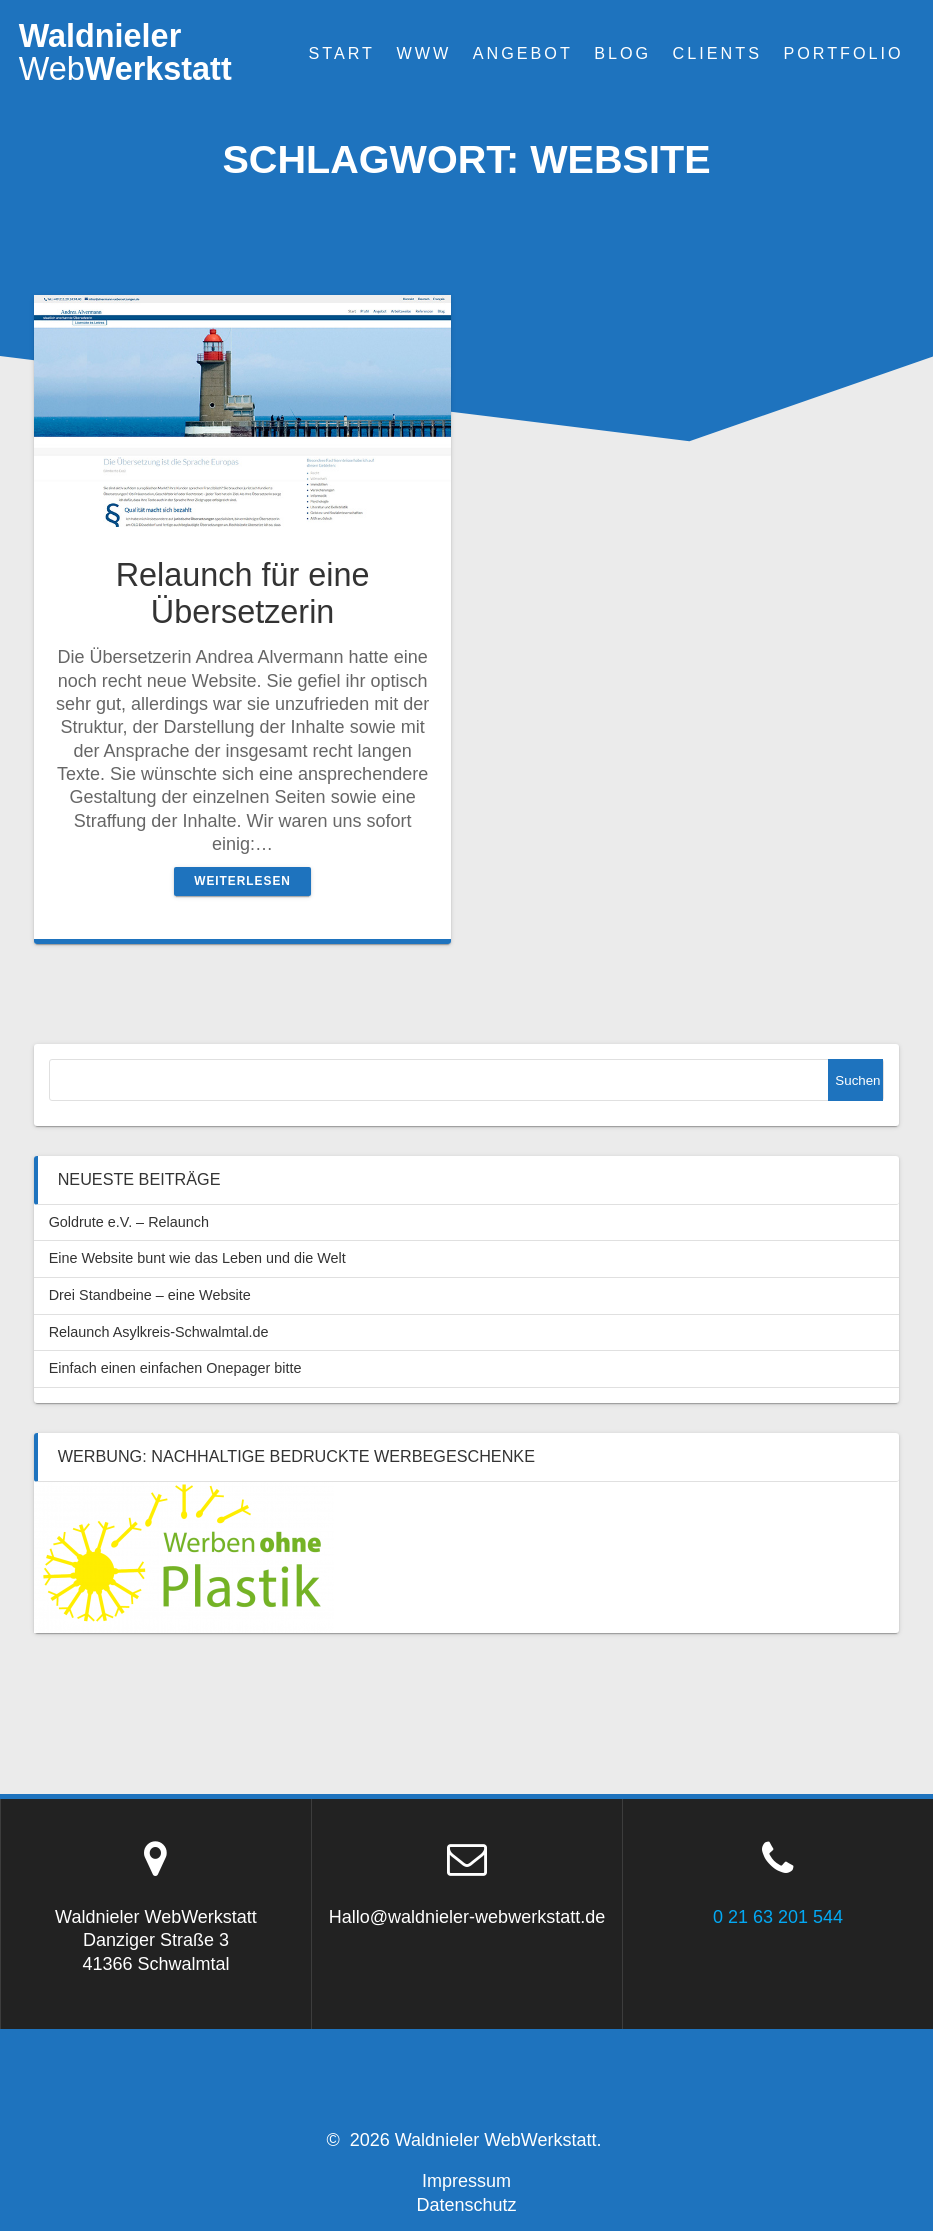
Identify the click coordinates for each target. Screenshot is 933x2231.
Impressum (466, 2181)
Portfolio (843, 53)
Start (341, 53)
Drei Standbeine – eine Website (150, 1295)
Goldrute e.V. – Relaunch (129, 1222)
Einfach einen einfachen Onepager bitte (175, 1368)
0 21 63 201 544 (778, 1917)
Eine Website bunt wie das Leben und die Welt (197, 1258)
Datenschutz (466, 2205)
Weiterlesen (242, 881)
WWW (423, 53)
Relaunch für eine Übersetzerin (243, 593)
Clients (717, 53)
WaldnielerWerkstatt (125, 52)
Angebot (523, 53)
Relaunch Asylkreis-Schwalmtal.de (159, 1332)
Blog (622, 53)
